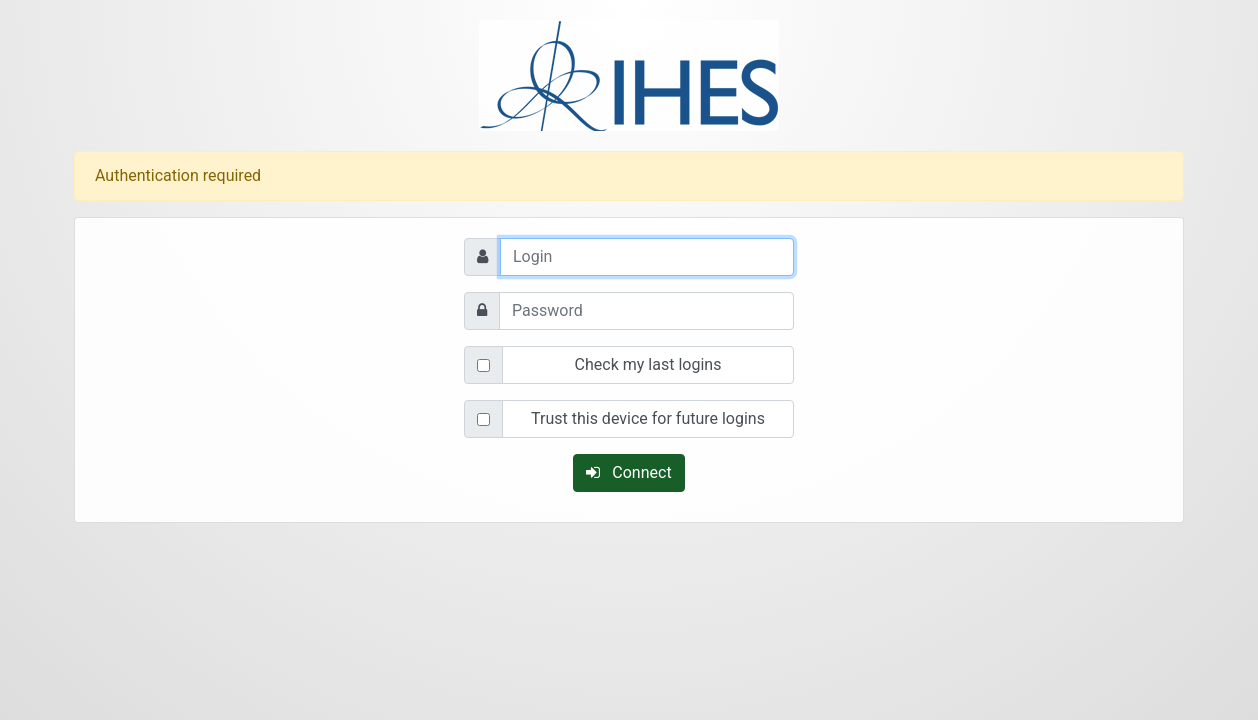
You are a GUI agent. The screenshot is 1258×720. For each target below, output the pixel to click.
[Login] (647, 257)
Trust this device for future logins (648, 418)
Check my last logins (648, 364)
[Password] (646, 311)
